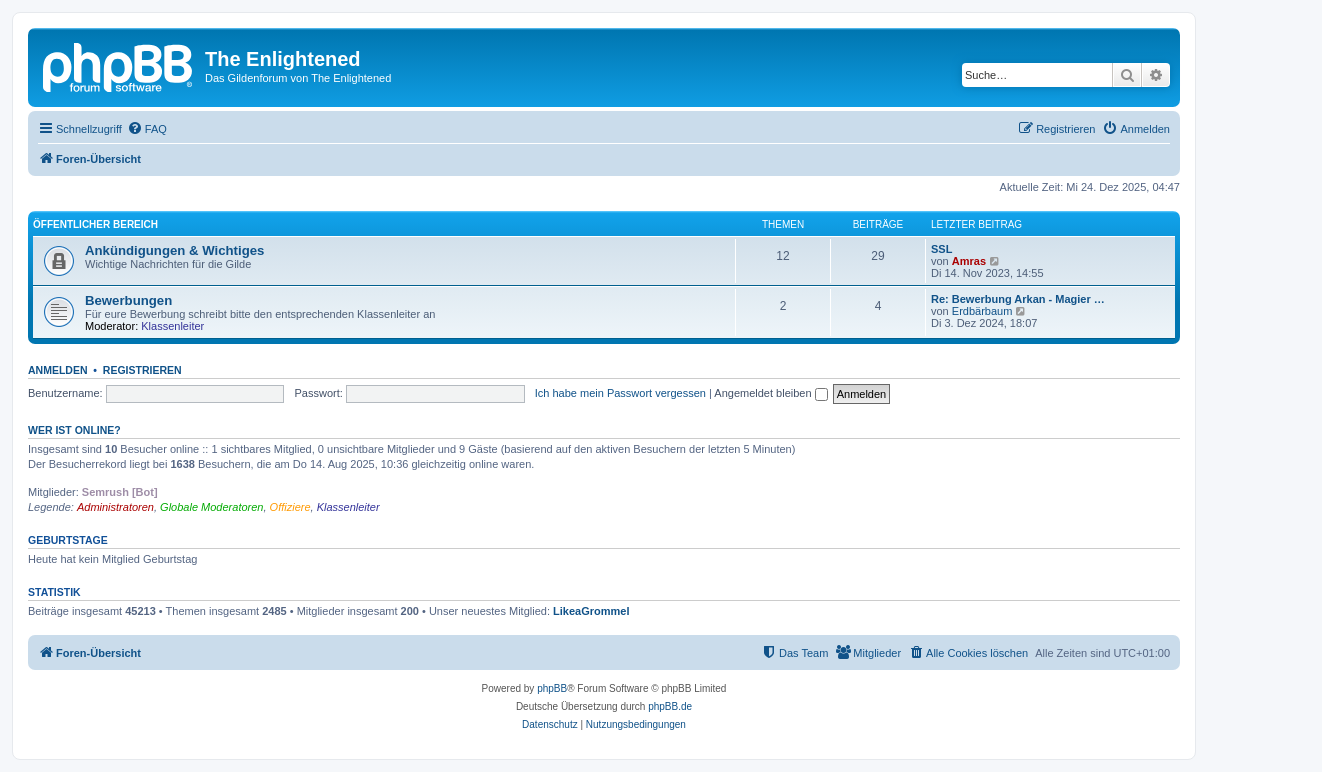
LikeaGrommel (591, 611)
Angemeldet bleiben (770, 393)
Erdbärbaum (982, 311)
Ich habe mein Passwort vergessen (620, 393)
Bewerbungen (128, 300)
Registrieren (142, 370)
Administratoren (115, 507)
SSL (941, 249)
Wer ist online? (74, 430)
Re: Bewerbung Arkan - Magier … (1018, 299)
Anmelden (58, 370)
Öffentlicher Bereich (95, 224)
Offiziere (290, 507)
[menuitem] (147, 129)
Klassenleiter (172, 326)
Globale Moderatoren (211, 507)
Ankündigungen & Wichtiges (174, 250)
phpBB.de (670, 706)
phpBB (552, 688)
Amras (969, 261)
